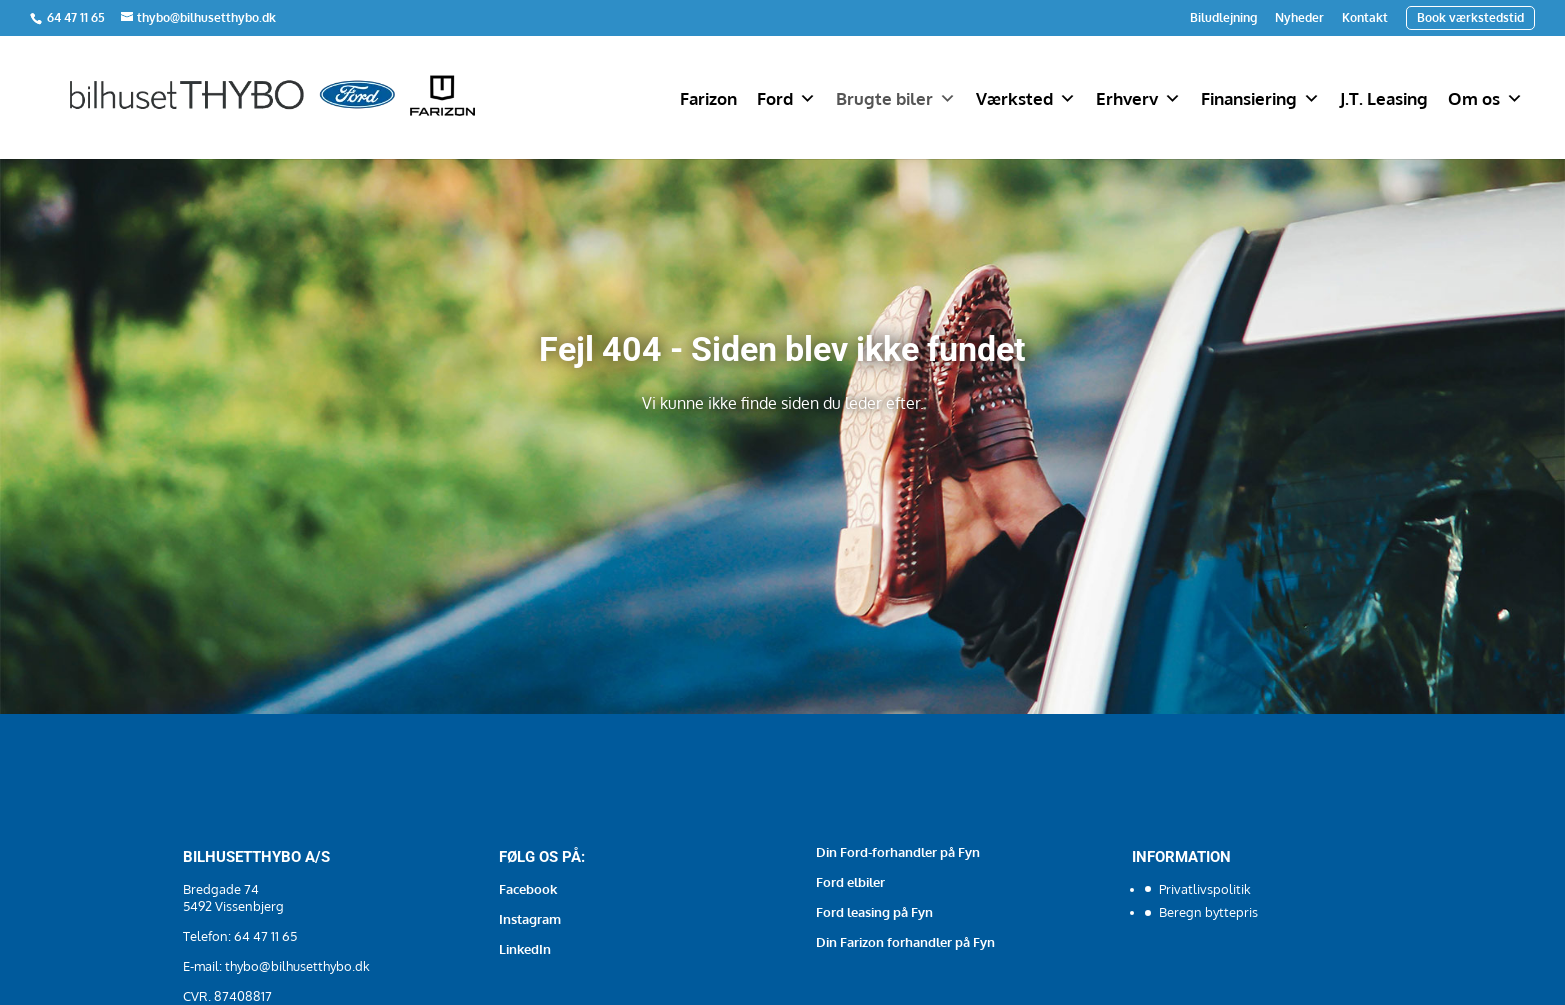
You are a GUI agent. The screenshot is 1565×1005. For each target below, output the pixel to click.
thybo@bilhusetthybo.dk (297, 966)
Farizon (708, 98)
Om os (1485, 99)
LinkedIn (525, 949)
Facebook (528, 889)
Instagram (530, 919)
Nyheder (1299, 18)
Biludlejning (1223, 18)
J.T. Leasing (1384, 98)
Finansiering (1260, 99)
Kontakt (1365, 18)
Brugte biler (896, 99)
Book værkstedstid (1470, 17)
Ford (786, 99)
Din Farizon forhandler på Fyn (905, 942)
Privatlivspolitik (1205, 889)
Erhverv (1138, 99)
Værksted (1026, 99)
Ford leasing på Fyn (874, 912)
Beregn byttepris (1208, 912)
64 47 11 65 (77, 17)
